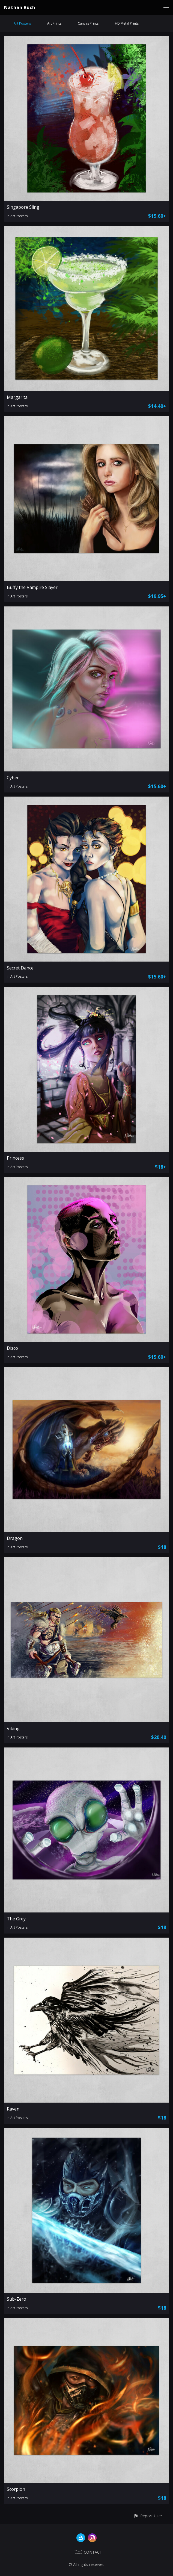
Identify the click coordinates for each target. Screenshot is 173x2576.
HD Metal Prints (127, 23)
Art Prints (54, 23)
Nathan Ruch (19, 7)
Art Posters (22, 23)
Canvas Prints (88, 23)
